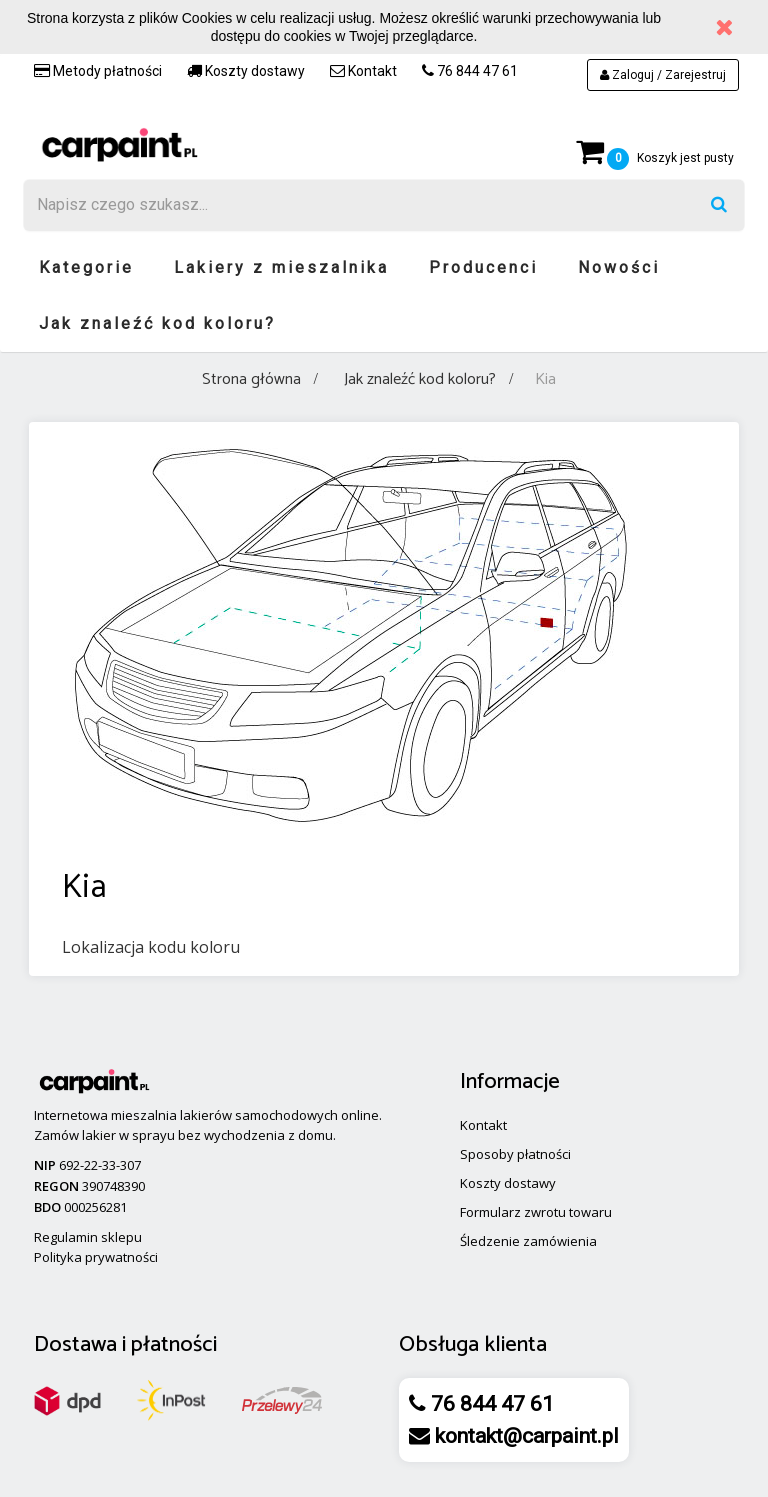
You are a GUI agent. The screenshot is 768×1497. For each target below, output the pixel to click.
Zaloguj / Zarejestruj (663, 75)
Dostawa (75, 1345)
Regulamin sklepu (88, 1237)
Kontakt (363, 71)
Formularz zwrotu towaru (536, 1212)
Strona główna (251, 379)
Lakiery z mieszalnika (281, 267)
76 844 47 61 (470, 71)
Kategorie (86, 267)
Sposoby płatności (515, 1154)
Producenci (483, 267)
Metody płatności (98, 71)
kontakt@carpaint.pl (524, 1436)
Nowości (619, 267)
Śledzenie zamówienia (528, 1241)
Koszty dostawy (246, 71)
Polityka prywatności (96, 1257)
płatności (174, 1345)
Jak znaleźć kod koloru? (157, 323)
